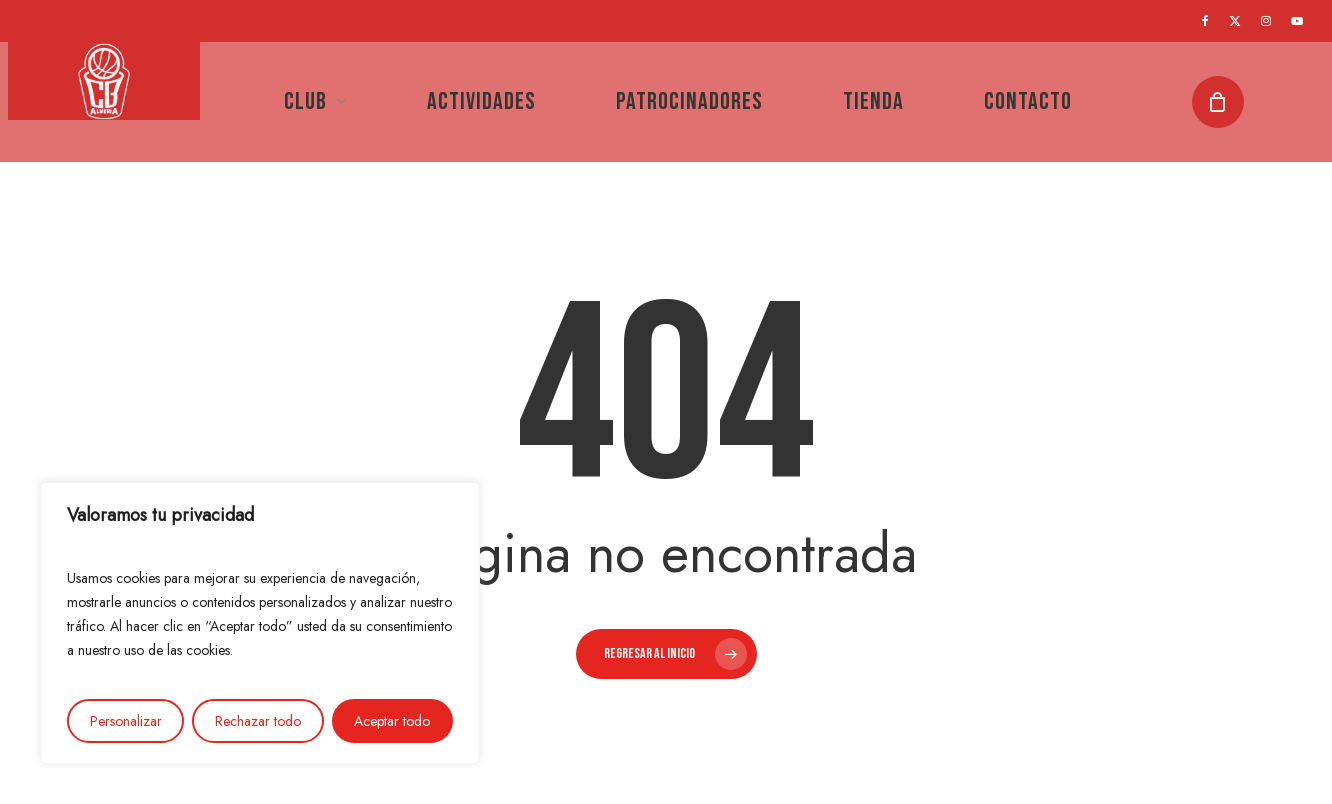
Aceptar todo (392, 721)
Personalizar (126, 721)
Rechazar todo (258, 721)
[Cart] (1226, 102)
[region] (260, 623)
